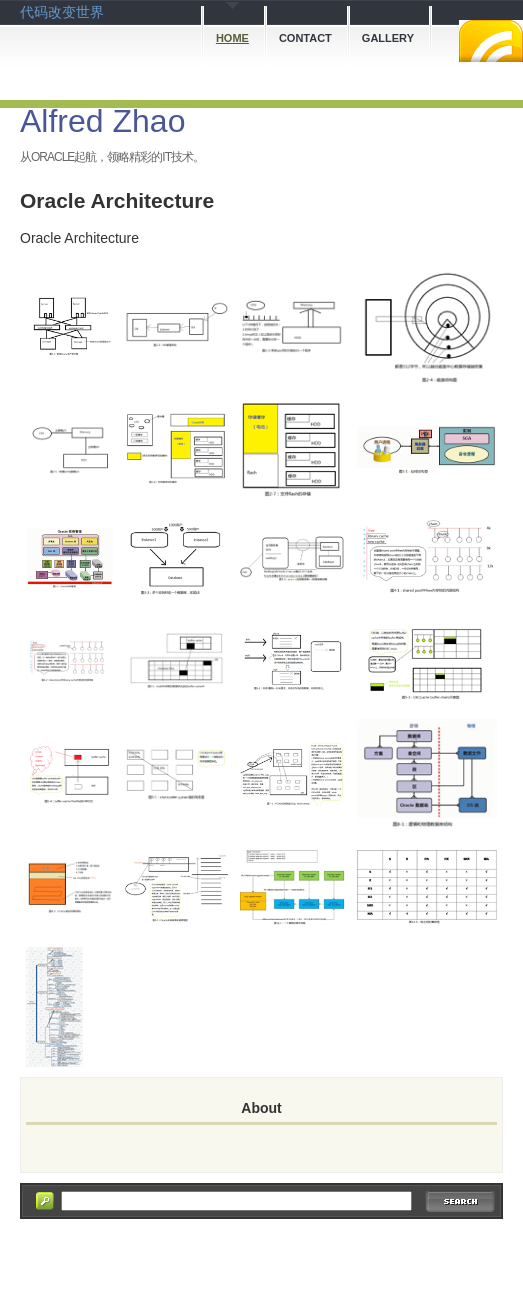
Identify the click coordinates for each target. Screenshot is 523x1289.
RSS (491, 41)
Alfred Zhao (102, 121)
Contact (305, 38)
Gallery (388, 38)
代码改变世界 (62, 12)
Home (232, 38)
